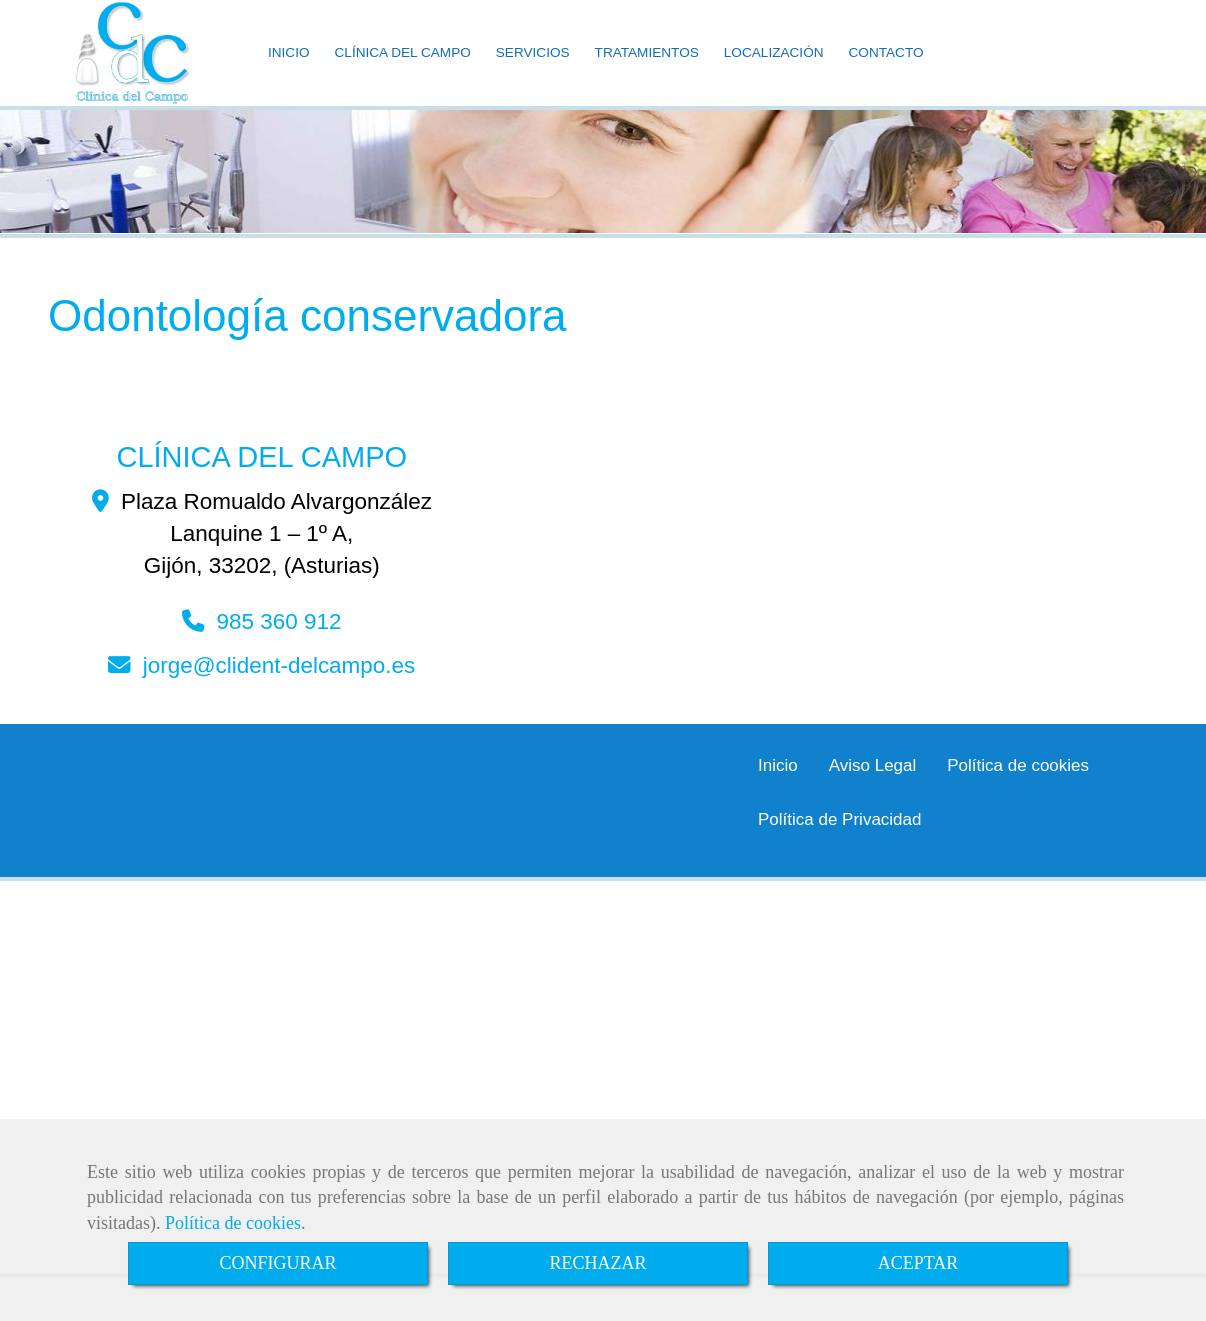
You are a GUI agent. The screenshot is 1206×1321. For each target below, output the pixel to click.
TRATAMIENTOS (647, 72)
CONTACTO (886, 72)
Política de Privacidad (839, 859)
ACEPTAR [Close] (918, 1263)
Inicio (778, 805)
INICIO (289, 72)
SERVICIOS (533, 72)
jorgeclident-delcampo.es (279, 705)
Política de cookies (233, 1223)
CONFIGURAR (277, 1263)
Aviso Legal (873, 805)
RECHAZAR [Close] (597, 1263)
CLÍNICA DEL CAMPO (403, 72)
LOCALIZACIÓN (774, 72)
